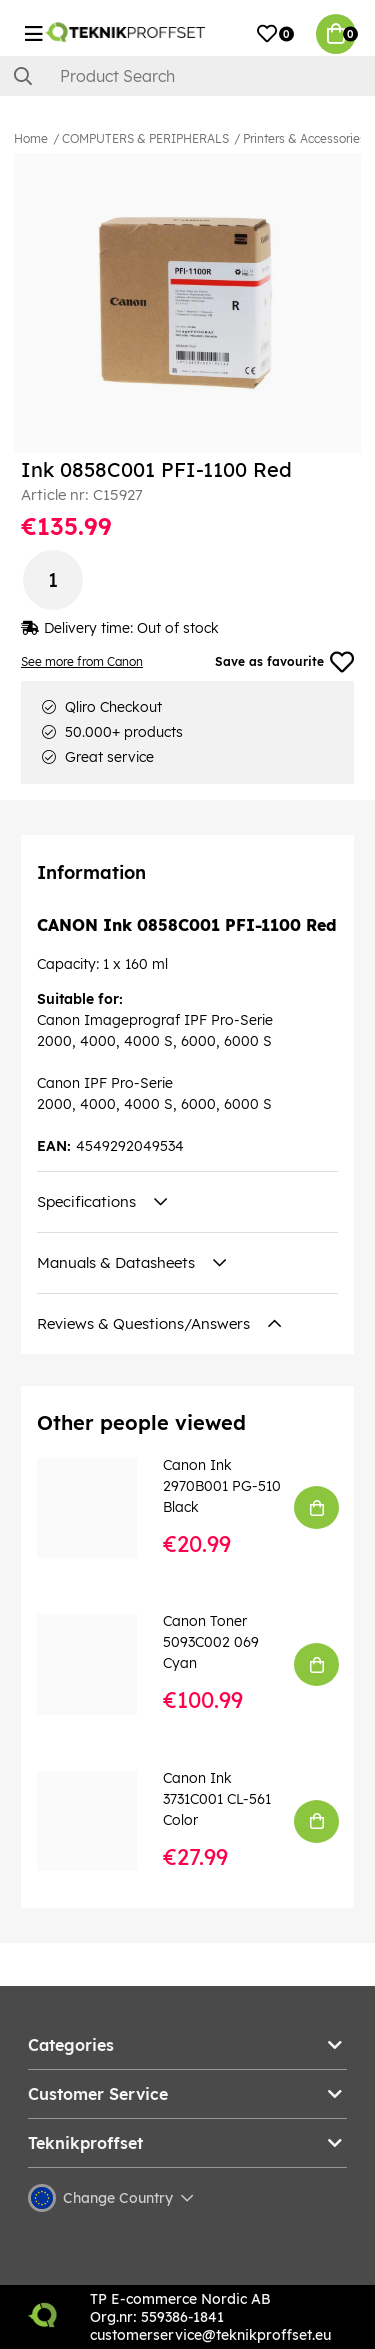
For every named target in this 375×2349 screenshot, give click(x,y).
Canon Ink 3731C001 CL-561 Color (217, 1799)
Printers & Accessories (304, 138)
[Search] (187, 76)
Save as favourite (284, 662)
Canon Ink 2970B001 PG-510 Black (222, 1486)
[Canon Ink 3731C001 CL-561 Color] (101, 1821)
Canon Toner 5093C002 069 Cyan (211, 1642)
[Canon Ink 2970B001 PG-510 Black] (101, 1508)
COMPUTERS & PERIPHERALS (145, 138)
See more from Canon (82, 661)
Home (31, 138)
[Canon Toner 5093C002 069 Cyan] (101, 1664)
